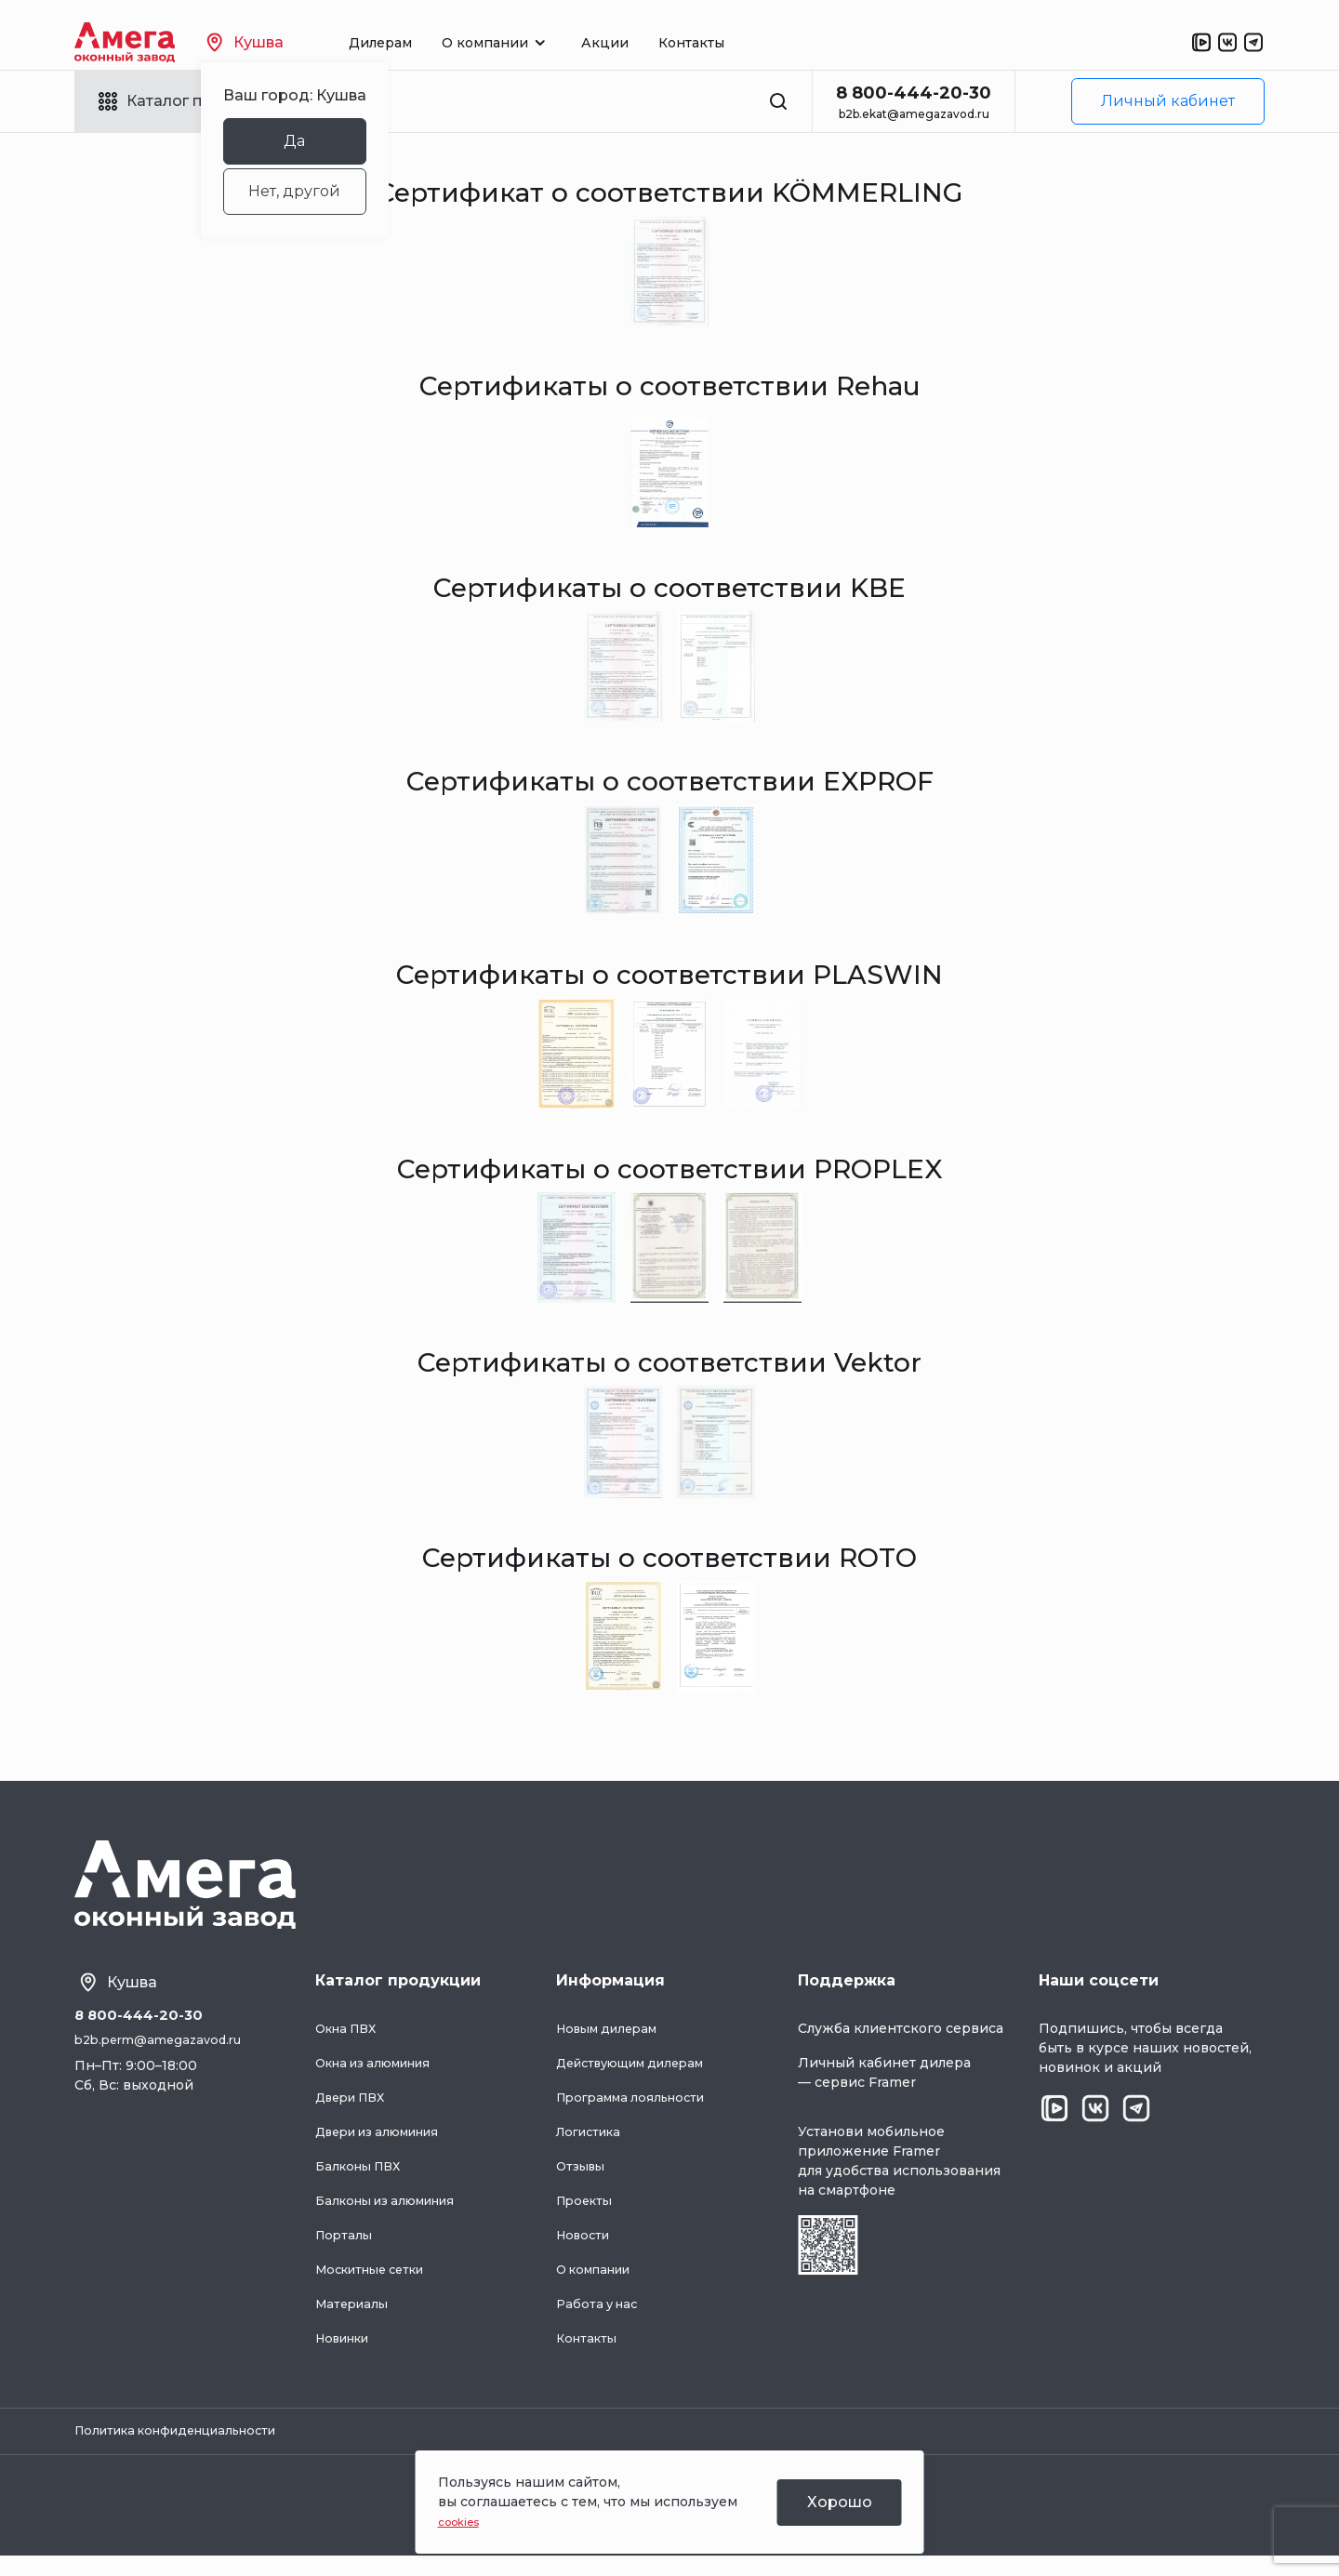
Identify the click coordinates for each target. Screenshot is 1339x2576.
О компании (599, 2285)
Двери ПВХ (355, 2113)
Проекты (587, 2217)
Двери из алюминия (386, 2148)
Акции (638, 42)
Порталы (345, 2251)
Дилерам (413, 42)
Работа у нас (599, 2320)
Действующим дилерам (640, 2079)
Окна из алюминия (381, 2079)
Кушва (278, 42)
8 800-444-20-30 (913, 93)
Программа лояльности (638, 2113)
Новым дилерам (613, 2045)
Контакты (725, 42)
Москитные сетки (377, 2285)
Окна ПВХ (350, 2045)
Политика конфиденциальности (188, 2449)
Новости (586, 2251)
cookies (464, 2521)
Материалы (354, 2320)
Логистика (593, 2148)
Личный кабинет (1168, 101)
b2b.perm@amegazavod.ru (164, 2059)
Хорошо (839, 2502)
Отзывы (583, 2182)
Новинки (347, 2354)
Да (327, 141)
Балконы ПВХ (362, 2182)
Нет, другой (328, 191)
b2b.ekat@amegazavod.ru (914, 114)
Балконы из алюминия (394, 2217)
